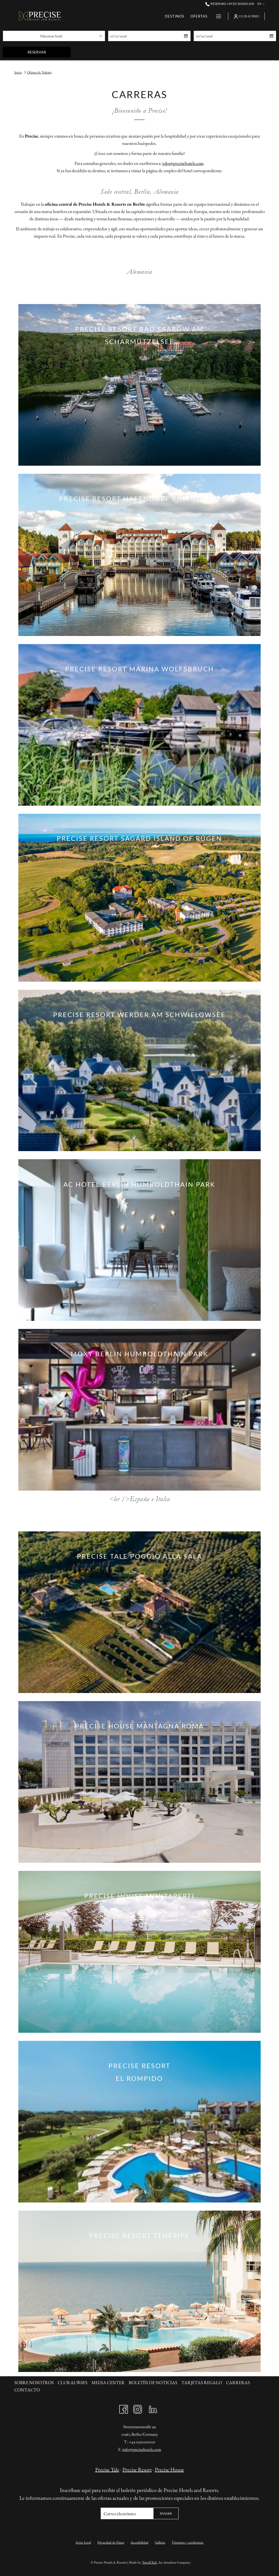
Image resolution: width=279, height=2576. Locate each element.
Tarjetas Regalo (201, 2382)
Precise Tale (107, 2469)
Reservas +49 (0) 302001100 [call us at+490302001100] (229, 4)
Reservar (49, 51)
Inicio (18, 72)
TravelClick (149, 2562)
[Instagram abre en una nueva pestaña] (137, 2408)
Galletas (160, 2542)
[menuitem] (109, 16)
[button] (135, 36)
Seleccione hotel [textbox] (51, 36)
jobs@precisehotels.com (182, 163)
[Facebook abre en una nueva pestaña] (123, 2408)
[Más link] (216, 16)
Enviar (166, 2513)
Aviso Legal (83, 2542)
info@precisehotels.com (142, 2449)
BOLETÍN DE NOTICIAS (153, 2382)
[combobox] (54, 36)
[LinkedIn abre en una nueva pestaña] (153, 2408)
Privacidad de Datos (110, 2542)
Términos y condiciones (187, 2542)
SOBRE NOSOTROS (34, 2382)
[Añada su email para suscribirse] (127, 2513)
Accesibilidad (139, 2542)
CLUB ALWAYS (72, 2382)
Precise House (169, 2469)
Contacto (27, 2390)
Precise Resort (137, 2469)
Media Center (108, 2382)
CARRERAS (238, 2382)
